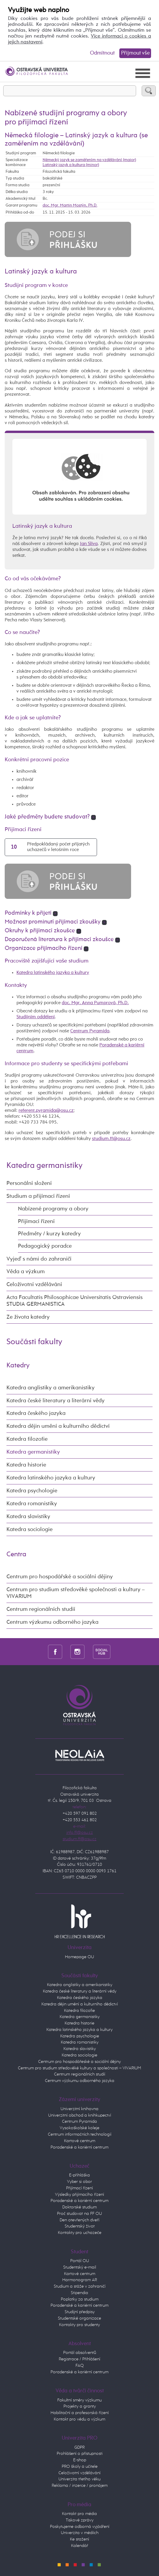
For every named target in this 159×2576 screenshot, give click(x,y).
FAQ (80, 2366)
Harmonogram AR (79, 2280)
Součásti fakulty (34, 1342)
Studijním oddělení (35, 1016)
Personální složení (29, 1183)
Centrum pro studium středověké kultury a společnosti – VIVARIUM (79, 2068)
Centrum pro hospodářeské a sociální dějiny (79, 2062)
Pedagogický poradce (45, 1246)
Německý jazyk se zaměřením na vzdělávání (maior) (89, 160)
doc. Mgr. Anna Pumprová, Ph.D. (95, 1002)
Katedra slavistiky (28, 1516)
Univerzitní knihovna (79, 2109)
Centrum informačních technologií (79, 2134)
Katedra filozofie (27, 1439)
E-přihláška (79, 2175)
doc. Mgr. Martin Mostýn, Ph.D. (70, 205)
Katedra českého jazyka (36, 1413)
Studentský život (80, 2226)
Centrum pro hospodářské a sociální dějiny (59, 1576)
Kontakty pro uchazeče (79, 2233)
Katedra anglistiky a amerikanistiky (50, 1388)
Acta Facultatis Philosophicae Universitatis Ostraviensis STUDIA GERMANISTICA (74, 1301)
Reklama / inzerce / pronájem (80, 2486)
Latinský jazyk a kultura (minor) (71, 165)
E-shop (79, 2460)
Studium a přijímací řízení (38, 1196)
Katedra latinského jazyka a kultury (52, 972)
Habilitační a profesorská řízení (80, 2413)
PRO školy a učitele (80, 2467)
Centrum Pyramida (89, 1031)
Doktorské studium (79, 2207)
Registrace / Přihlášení (79, 2359)
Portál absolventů (79, 2353)
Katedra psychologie (31, 1490)
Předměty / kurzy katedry (49, 1234)
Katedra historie (26, 1465)
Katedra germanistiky (44, 1166)
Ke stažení (79, 2539)
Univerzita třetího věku (79, 2479)
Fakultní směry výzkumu (79, 2400)
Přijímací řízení (36, 1221)
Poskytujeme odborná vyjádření (79, 2527)
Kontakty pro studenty (79, 2325)
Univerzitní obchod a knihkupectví (79, 2115)
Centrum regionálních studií (40, 1609)
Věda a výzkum (25, 1271)
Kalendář (79, 2546)
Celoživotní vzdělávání (34, 1284)
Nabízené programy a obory (53, 1209)
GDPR (79, 2447)
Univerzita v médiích (79, 2533)
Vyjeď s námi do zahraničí (38, 1259)
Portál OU (79, 2261)
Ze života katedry (28, 1317)
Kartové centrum (79, 2141)
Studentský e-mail (79, 2267)
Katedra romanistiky (31, 1503)
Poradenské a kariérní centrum (79, 2147)
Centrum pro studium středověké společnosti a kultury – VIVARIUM (75, 1593)
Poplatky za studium (79, 2299)
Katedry (18, 1365)
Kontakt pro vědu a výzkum (79, 2419)
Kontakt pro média (79, 2514)
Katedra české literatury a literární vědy (55, 1400)
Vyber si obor (79, 2182)
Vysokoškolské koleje (79, 2128)
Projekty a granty (79, 2406)
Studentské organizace (79, 2318)
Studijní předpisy (80, 2312)
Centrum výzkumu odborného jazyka (52, 1622)
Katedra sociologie (29, 1529)
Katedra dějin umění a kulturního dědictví (58, 1426)
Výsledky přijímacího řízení (79, 2195)
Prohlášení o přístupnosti (80, 2454)
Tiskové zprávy (79, 2520)
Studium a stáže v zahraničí (80, 2286)
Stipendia (79, 2293)
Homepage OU (79, 1957)
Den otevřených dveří (79, 2220)
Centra (16, 1554)
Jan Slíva (89, 543)
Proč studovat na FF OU (79, 2214)
